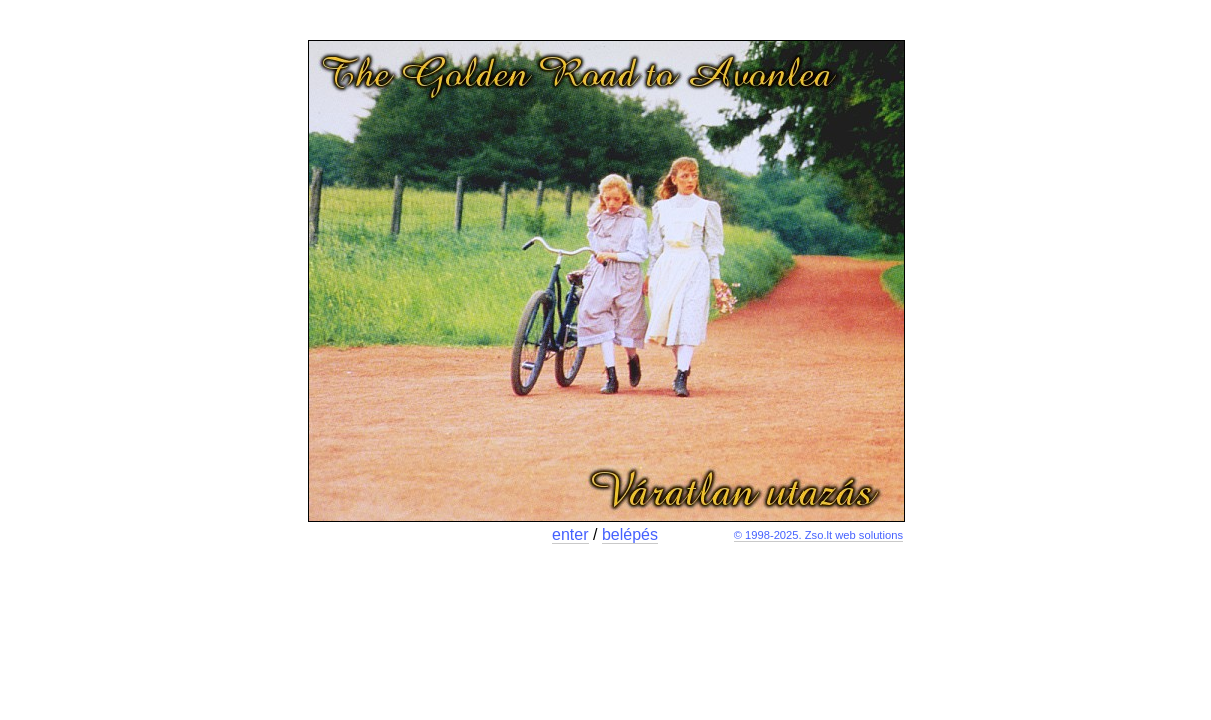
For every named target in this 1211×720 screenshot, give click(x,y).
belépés (630, 534)
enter (570, 534)
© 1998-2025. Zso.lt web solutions (818, 535)
